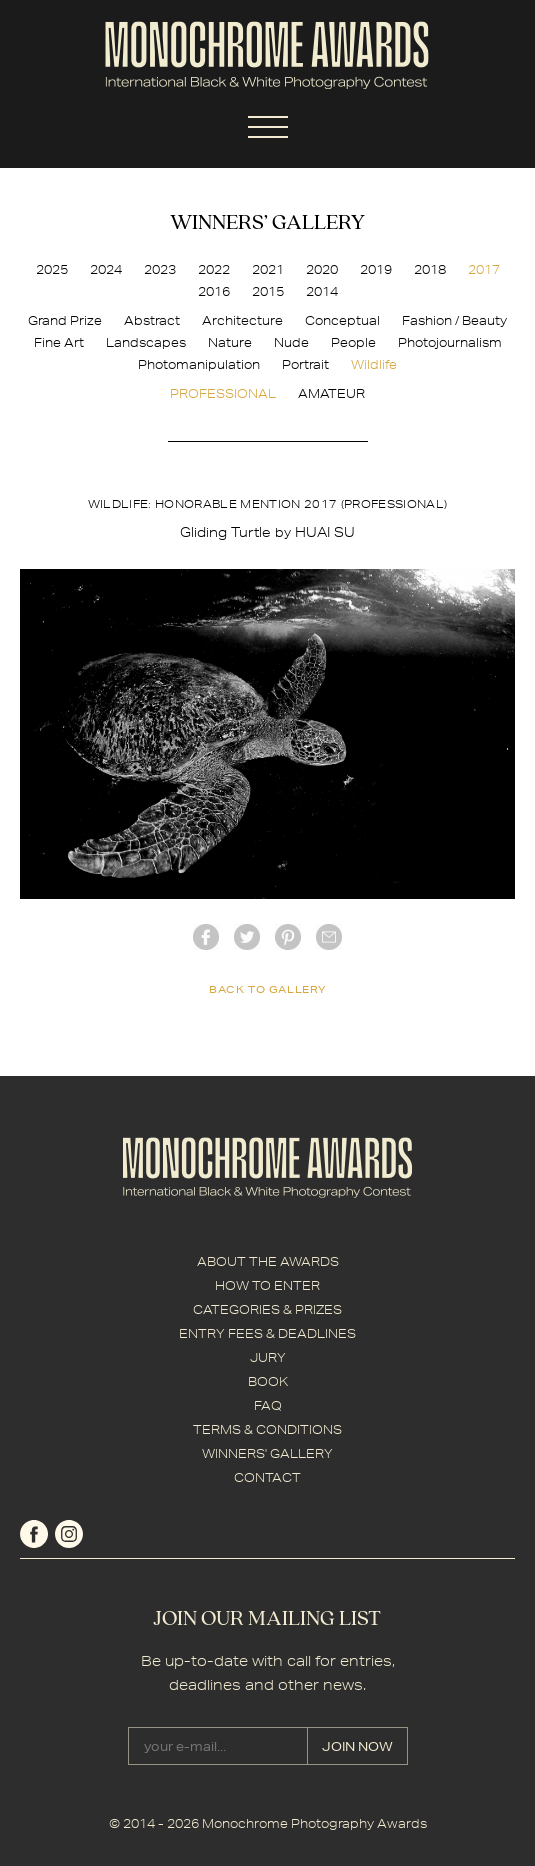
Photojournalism (450, 342)
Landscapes (146, 342)
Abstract (152, 320)
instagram (69, 1534)
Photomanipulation (199, 364)
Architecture (242, 320)
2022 (214, 269)
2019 (376, 269)
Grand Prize (65, 320)
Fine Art (59, 342)
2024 (106, 269)
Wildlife (374, 364)
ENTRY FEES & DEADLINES (267, 1333)
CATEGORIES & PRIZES (267, 1309)
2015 (268, 291)
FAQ (268, 1405)
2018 (430, 269)
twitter (247, 937)
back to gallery (267, 989)
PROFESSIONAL (223, 393)
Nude (291, 342)
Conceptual (342, 320)
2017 (484, 269)
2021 (268, 269)
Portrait (305, 364)
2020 (322, 269)
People (353, 342)
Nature (230, 342)
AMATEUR (331, 393)
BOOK (268, 1381)
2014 (322, 291)
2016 (214, 291)
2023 (160, 269)
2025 (52, 269)
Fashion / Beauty (454, 320)
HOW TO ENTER (267, 1285)
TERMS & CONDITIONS (267, 1429)
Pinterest (288, 937)
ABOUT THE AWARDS (268, 1261)
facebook (206, 937)
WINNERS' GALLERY (267, 1453)
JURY (268, 1357)
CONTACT (267, 1477)
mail (329, 937)
